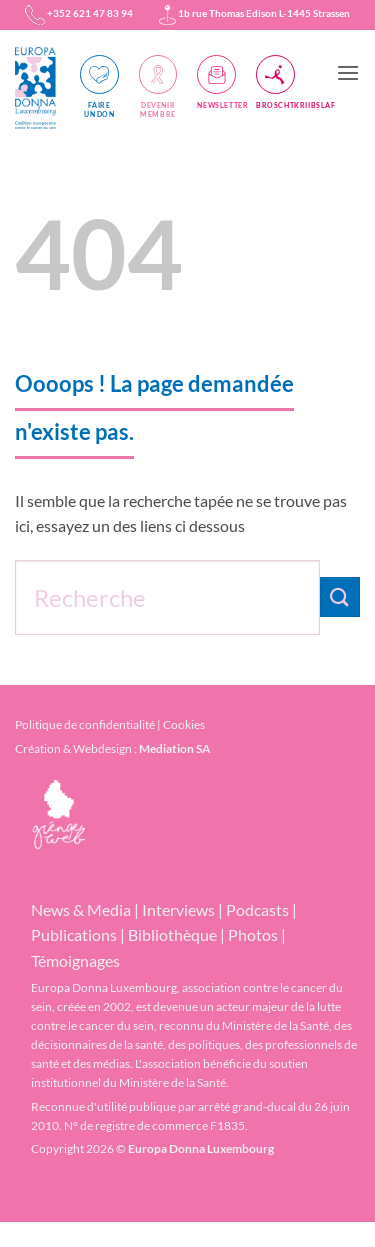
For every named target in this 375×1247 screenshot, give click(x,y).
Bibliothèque (172, 934)
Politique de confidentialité (85, 724)
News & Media (81, 909)
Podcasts (257, 909)
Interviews (178, 909)
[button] (348, 72)
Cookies (184, 724)
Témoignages (75, 960)
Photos (253, 934)
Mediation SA (175, 748)
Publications (74, 934)
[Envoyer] (340, 596)
